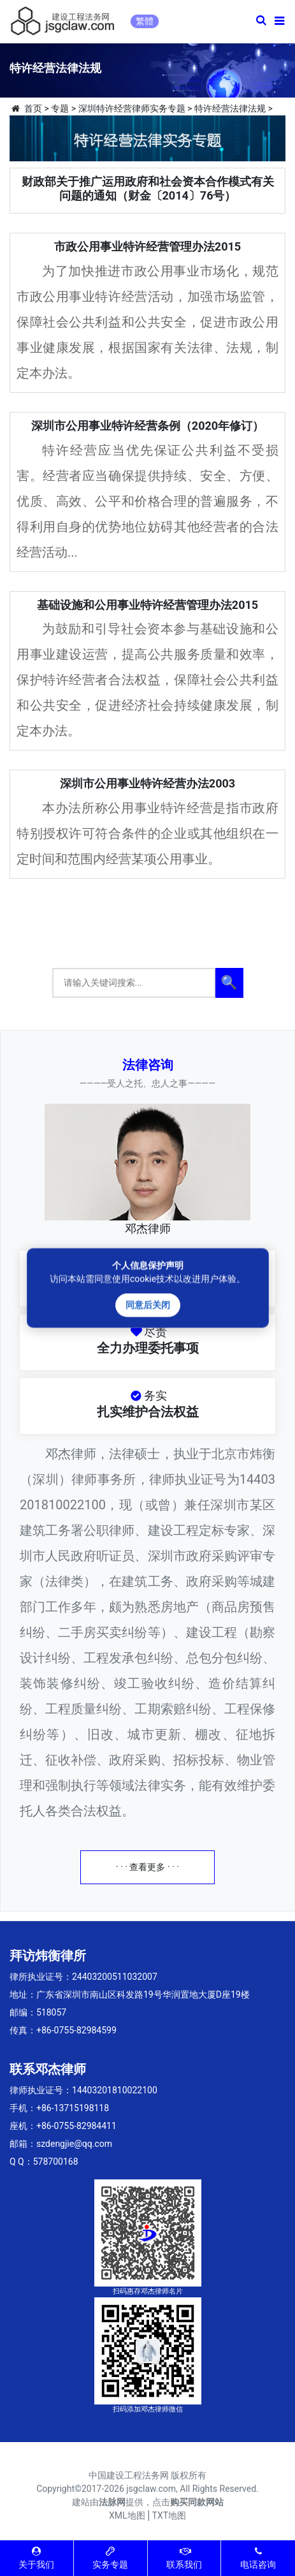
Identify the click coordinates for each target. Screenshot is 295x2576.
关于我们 (36, 2558)
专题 (60, 108)
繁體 (145, 21)
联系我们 (184, 2558)
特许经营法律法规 (230, 108)
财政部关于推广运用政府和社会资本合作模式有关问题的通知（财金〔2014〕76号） (148, 188)
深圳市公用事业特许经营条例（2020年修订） (147, 425)
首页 (33, 108)
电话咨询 (258, 2558)
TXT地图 (169, 2515)
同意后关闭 (148, 1305)
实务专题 (110, 2558)
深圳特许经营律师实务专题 (131, 108)
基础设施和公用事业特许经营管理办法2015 (147, 604)
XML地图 (127, 2515)
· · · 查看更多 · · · (147, 1867)
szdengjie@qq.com (74, 2144)
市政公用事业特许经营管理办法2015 (147, 246)
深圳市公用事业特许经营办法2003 (147, 783)
